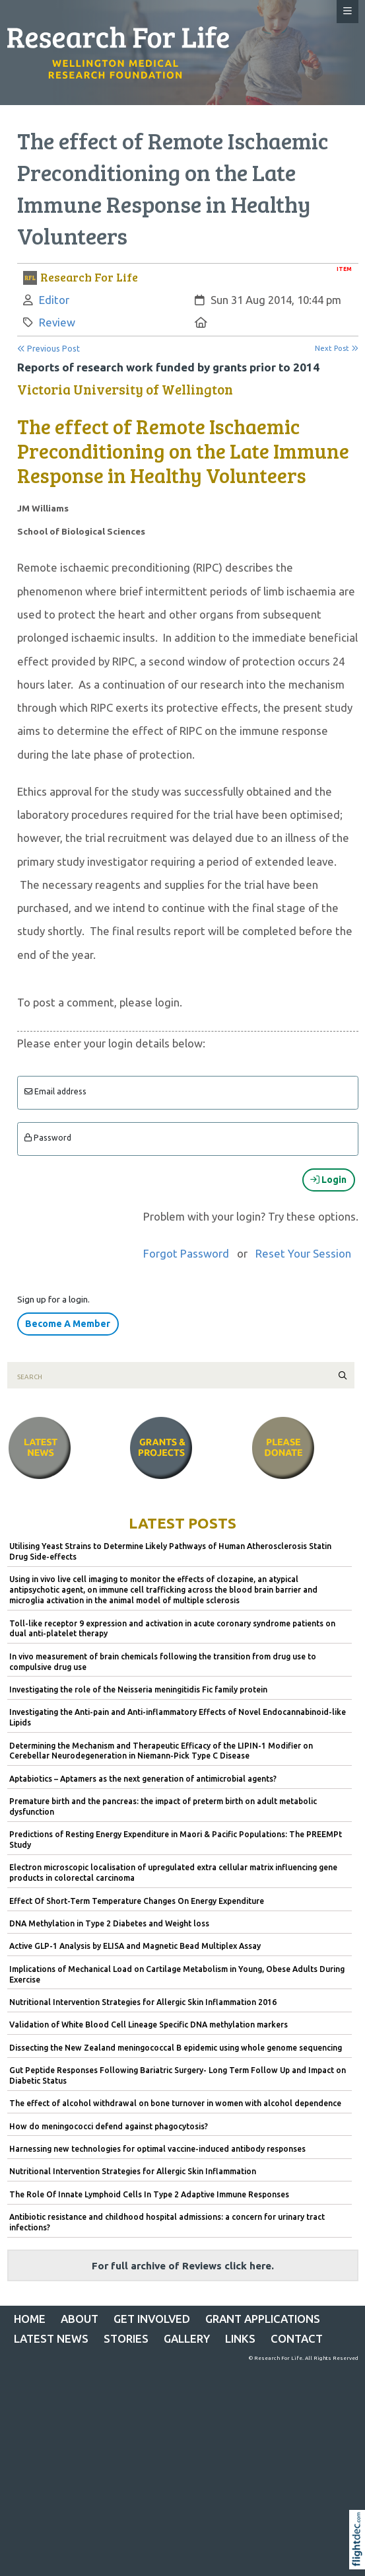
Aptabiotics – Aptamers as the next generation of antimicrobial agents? (143, 1778)
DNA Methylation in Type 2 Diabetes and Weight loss (109, 1923)
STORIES (126, 2338)
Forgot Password (186, 1253)
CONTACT (297, 2338)
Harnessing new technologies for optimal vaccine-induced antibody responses (157, 2148)
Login (328, 1179)
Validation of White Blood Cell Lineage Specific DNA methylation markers (148, 2024)
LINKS (240, 2338)
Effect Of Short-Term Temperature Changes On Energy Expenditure (136, 1901)
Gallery (187, 2338)
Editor (54, 299)
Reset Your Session (303, 1253)
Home (30, 2318)
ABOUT (79, 2318)
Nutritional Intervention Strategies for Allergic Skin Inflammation (132, 2171)
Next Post (336, 348)
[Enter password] (187, 1139)
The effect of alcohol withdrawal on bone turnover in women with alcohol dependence (175, 2103)
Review (57, 322)
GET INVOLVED (152, 2318)
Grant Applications (262, 2318)
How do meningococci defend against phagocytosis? (108, 2126)
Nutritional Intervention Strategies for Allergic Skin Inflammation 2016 (143, 2002)
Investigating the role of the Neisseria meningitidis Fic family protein (138, 1689)
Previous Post (48, 348)
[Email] (187, 1093)
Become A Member (67, 1323)
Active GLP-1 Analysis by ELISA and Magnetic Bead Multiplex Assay (135, 1946)
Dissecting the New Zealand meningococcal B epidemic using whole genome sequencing (175, 2047)
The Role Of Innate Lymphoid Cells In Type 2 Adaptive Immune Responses (149, 2194)
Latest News (51, 2338)
